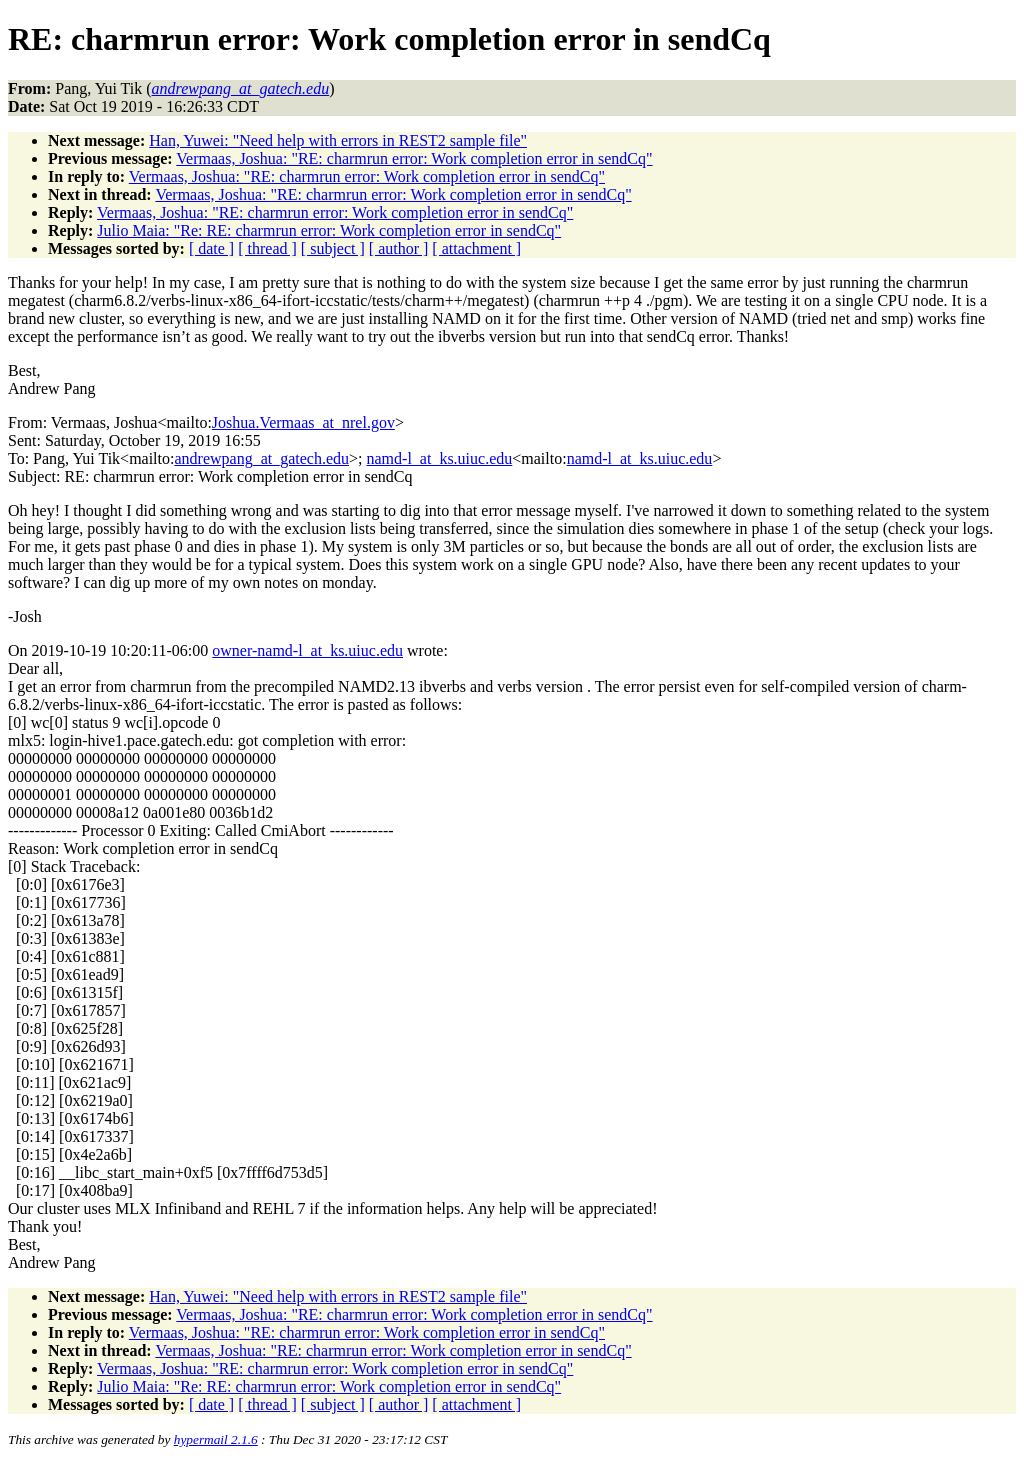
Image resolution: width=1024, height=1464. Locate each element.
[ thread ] (267, 248)
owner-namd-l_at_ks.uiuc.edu (307, 650)
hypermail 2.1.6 (216, 1439)
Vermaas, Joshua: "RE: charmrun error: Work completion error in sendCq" (414, 158)
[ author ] (399, 248)
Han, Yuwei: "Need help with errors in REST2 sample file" (338, 140)
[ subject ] (333, 248)
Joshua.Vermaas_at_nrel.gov (303, 422)
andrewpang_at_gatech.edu (261, 458)
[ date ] (211, 248)
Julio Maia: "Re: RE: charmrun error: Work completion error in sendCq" (329, 230)
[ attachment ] (476, 248)
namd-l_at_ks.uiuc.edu (440, 458)
